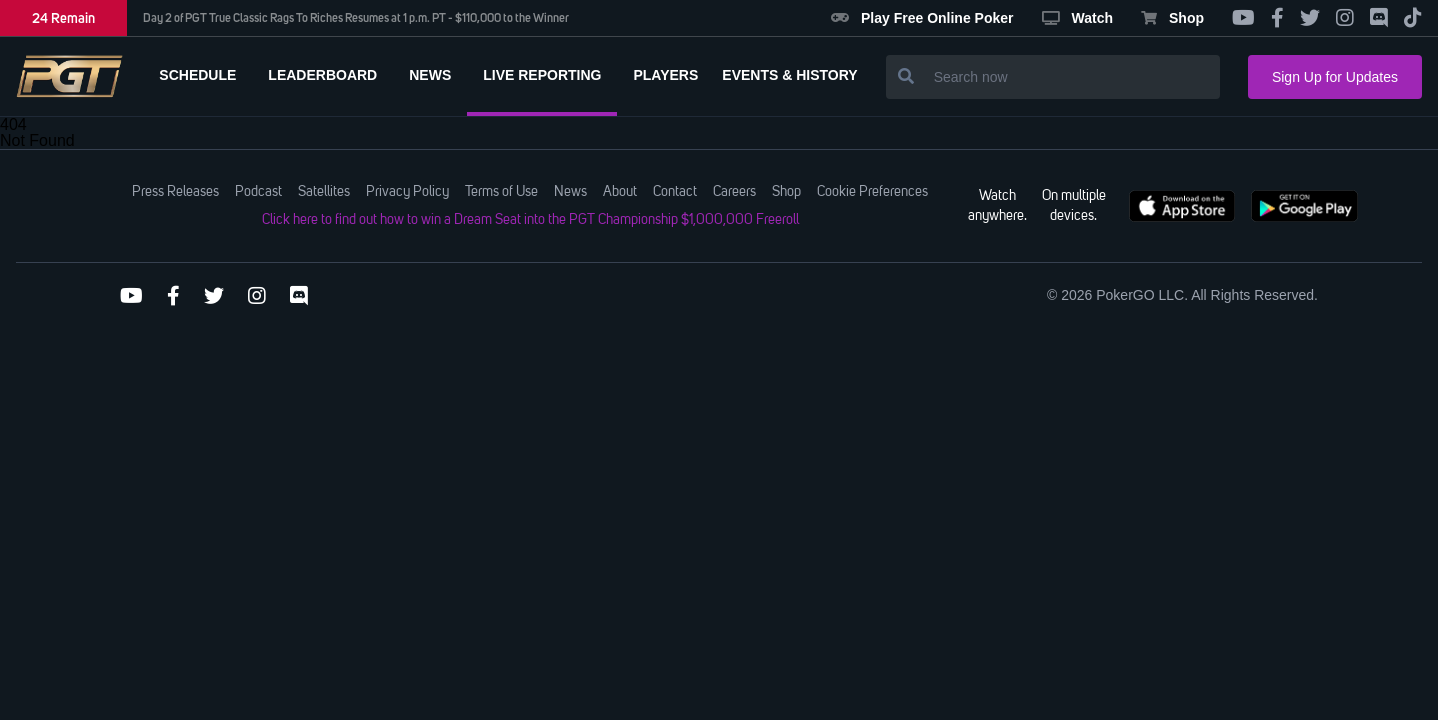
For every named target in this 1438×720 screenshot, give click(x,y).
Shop (1172, 18)
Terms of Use (501, 192)
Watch (1077, 18)
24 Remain (63, 18)
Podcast (258, 192)
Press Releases (175, 192)
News (570, 192)
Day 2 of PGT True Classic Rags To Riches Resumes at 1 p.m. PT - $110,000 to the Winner (356, 18)
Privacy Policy (407, 192)
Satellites (324, 192)
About (620, 192)
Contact (675, 192)
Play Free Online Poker (922, 18)
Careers (734, 192)
